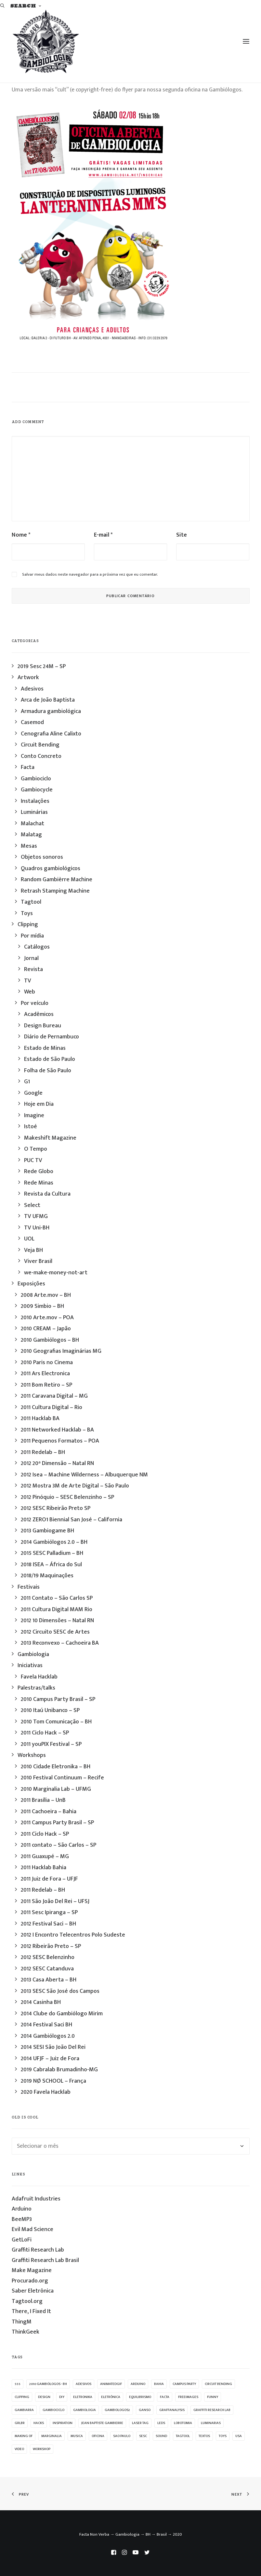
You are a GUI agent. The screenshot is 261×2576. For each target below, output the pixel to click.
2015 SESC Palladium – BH (52, 1553)
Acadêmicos (39, 1014)
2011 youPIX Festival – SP (51, 1744)
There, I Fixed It (31, 2311)
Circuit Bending (40, 745)
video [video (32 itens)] (19, 2449)
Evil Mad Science (32, 2229)
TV (27, 981)
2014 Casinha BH (41, 2002)
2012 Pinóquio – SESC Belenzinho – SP (67, 1497)
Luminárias (34, 812)
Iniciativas (30, 1665)
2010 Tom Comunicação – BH (56, 1722)
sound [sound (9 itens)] (161, 2436)
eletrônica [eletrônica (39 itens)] (110, 2397)
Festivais (29, 1587)
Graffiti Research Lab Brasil (45, 2260)
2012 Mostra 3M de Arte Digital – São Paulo (75, 1486)
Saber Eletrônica (33, 2291)
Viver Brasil (38, 1261)
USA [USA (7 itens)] (238, 2436)
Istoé (30, 1126)
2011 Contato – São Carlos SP (57, 1598)
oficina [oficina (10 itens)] (98, 2436)
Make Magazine (32, 2270)
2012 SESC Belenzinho (47, 1957)
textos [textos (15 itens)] (204, 2436)
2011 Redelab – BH (43, 1452)
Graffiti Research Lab (38, 2250)
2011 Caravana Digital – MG (54, 1396)
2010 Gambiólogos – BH (50, 1340)
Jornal (31, 958)
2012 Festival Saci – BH (48, 1924)
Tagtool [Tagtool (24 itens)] (183, 2436)
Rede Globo (38, 1171)
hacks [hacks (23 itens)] (38, 2423)
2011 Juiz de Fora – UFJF (49, 1879)
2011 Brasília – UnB (43, 1800)
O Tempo (35, 1149)
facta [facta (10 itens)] (164, 2397)
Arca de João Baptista (48, 700)
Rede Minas (38, 1183)
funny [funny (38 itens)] (212, 2397)
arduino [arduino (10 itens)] (138, 2384)
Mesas (29, 846)
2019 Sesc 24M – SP (42, 666)
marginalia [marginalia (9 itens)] (51, 2436)
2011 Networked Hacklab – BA (57, 1430)
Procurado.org (30, 2281)
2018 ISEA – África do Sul (51, 1564)
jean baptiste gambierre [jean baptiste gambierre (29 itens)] (102, 2423)
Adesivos (32, 689)
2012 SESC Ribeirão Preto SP (55, 1508)
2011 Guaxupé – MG (45, 1856)
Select (32, 1205)
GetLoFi (22, 2240)
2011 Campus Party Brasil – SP (57, 1823)
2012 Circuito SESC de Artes (55, 1632)
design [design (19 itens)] (44, 2397)
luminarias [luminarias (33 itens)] (211, 2423)
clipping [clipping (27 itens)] (22, 2397)
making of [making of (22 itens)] (24, 2436)
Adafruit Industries (36, 2199)
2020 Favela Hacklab (46, 2092)
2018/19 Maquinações (47, 1576)
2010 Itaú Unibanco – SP (50, 1710)
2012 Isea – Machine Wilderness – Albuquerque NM (84, 1475)
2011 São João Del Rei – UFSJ (55, 1901)
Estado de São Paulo (49, 1059)
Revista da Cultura (47, 1194)
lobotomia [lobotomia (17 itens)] (183, 2423)
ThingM (22, 2322)
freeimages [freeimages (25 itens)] (188, 2397)
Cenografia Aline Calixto (51, 734)
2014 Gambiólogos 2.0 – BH (54, 1542)
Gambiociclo (36, 779)
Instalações (35, 801)
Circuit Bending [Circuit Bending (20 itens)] (218, 2384)
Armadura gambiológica (51, 711)
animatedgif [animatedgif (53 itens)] (111, 2384)
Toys (27, 913)
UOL (29, 1239)
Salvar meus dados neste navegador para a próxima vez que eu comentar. (90, 574)
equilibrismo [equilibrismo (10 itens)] (140, 2397)
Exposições (31, 1284)
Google (33, 1093)
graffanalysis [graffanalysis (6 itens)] (172, 2410)
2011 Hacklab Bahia (43, 1867)
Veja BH (33, 1250)
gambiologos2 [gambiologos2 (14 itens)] (117, 2410)
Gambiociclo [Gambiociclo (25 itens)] (53, 2410)
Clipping (28, 924)
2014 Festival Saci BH (46, 2025)
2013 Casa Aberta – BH (48, 1980)
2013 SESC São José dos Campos (60, 1991)
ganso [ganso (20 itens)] (144, 2410)
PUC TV (33, 1160)
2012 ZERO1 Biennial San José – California (71, 1520)
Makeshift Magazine (50, 1138)
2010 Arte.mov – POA (47, 1317)
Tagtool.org (27, 2301)
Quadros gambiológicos (50, 868)
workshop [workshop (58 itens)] (41, 2449)
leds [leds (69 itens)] (161, 2423)
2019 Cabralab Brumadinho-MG (59, 2070)
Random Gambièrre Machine (56, 879)
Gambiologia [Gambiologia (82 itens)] (84, 2410)
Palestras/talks (36, 1688)
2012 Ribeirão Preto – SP (51, 1946)
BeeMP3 (22, 2219)
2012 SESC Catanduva (47, 1969)
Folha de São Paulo (47, 1071)
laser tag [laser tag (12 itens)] (140, 2423)
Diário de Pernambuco (51, 1037)
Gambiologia (33, 1654)
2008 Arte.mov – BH (46, 1295)
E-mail (103, 535)
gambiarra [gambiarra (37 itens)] (24, 2410)
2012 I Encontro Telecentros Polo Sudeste (73, 1935)
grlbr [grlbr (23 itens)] (20, 2423)
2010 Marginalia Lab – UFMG (56, 1789)
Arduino (22, 2209)
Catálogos (37, 947)
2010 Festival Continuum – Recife (62, 1778)
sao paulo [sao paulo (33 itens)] (121, 2436)
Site (181, 535)
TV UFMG (36, 1216)
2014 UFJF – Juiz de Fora (50, 2058)
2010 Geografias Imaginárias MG (61, 1351)
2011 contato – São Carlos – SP (58, 1845)
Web (29, 992)
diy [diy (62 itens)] (61, 2397)
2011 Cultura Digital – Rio (51, 1407)
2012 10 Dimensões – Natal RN (57, 1620)
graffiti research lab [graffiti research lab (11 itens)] (211, 2410)
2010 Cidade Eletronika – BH (55, 1767)
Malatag (31, 835)
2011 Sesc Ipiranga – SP (49, 1912)
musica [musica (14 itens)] (77, 2436)
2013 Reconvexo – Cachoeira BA (60, 1643)
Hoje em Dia (39, 1104)
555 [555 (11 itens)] (17, 2384)
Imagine (34, 1115)
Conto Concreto (41, 756)
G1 (27, 1082)
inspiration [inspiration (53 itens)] (62, 2423)
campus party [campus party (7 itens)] (184, 2384)
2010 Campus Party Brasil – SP (58, 1699)
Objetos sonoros (42, 857)
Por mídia (32, 936)
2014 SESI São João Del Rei (53, 2047)
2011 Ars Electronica (45, 1373)
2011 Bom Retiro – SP (46, 1385)
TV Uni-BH (36, 1228)
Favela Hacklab (39, 1677)
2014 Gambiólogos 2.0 (48, 2036)
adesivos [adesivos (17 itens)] (83, 2384)
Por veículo (34, 1003)
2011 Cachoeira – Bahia (48, 1811)
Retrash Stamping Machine (55, 891)
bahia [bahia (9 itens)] (159, 2384)
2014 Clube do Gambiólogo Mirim (62, 2014)
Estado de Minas (45, 1048)
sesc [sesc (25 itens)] (143, 2436)
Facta (27, 767)
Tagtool (31, 902)
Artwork (28, 677)
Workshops (32, 1755)
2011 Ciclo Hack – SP (45, 1733)
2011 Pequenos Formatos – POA (60, 1441)
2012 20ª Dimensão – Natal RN (57, 1463)
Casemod (32, 722)
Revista (33, 969)
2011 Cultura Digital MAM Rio (56, 1609)
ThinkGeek (25, 2332)
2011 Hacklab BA (40, 1418)
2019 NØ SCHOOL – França (53, 2081)
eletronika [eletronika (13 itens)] (82, 2397)
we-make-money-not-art (55, 1273)
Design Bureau (42, 1026)
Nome (21, 535)
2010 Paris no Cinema (47, 1362)
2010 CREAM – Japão (46, 1329)
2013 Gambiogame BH (47, 1531)
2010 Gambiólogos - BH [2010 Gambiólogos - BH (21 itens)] (48, 2384)
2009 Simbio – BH (42, 1306)
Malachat (32, 824)
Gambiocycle (37, 790)
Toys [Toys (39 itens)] (223, 2436)
